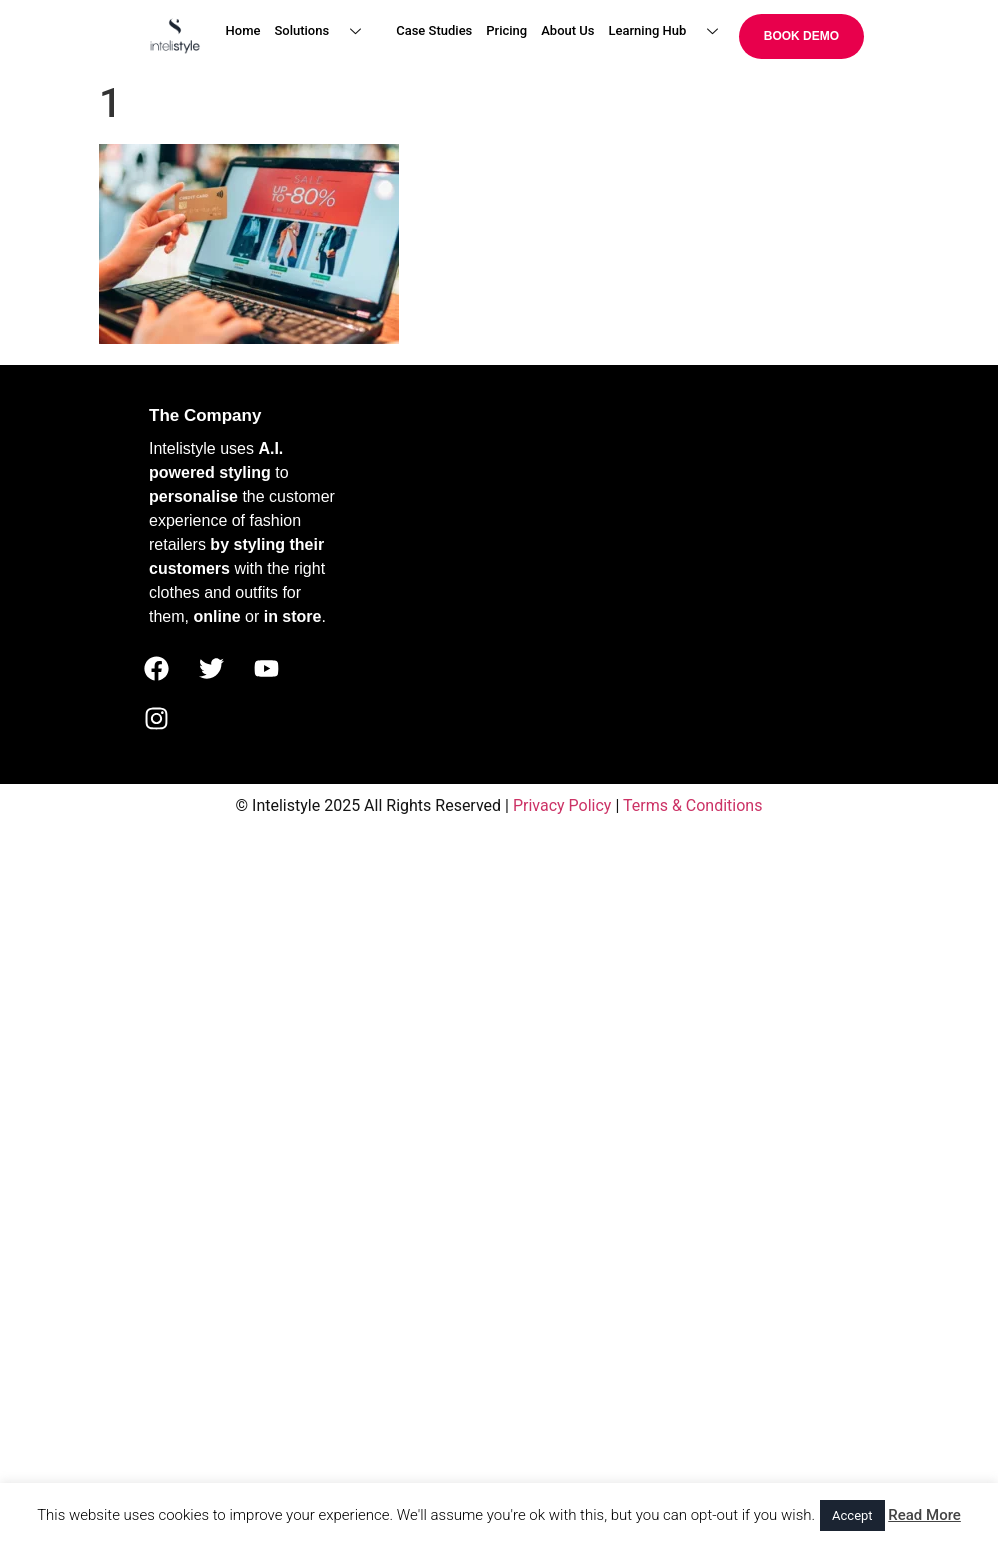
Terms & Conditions (693, 805)
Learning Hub (671, 31)
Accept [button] (852, 1515)
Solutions (325, 31)
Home (243, 30)
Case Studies (434, 30)
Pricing (506, 30)
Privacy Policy (562, 805)
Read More (924, 1515)
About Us (567, 30)
